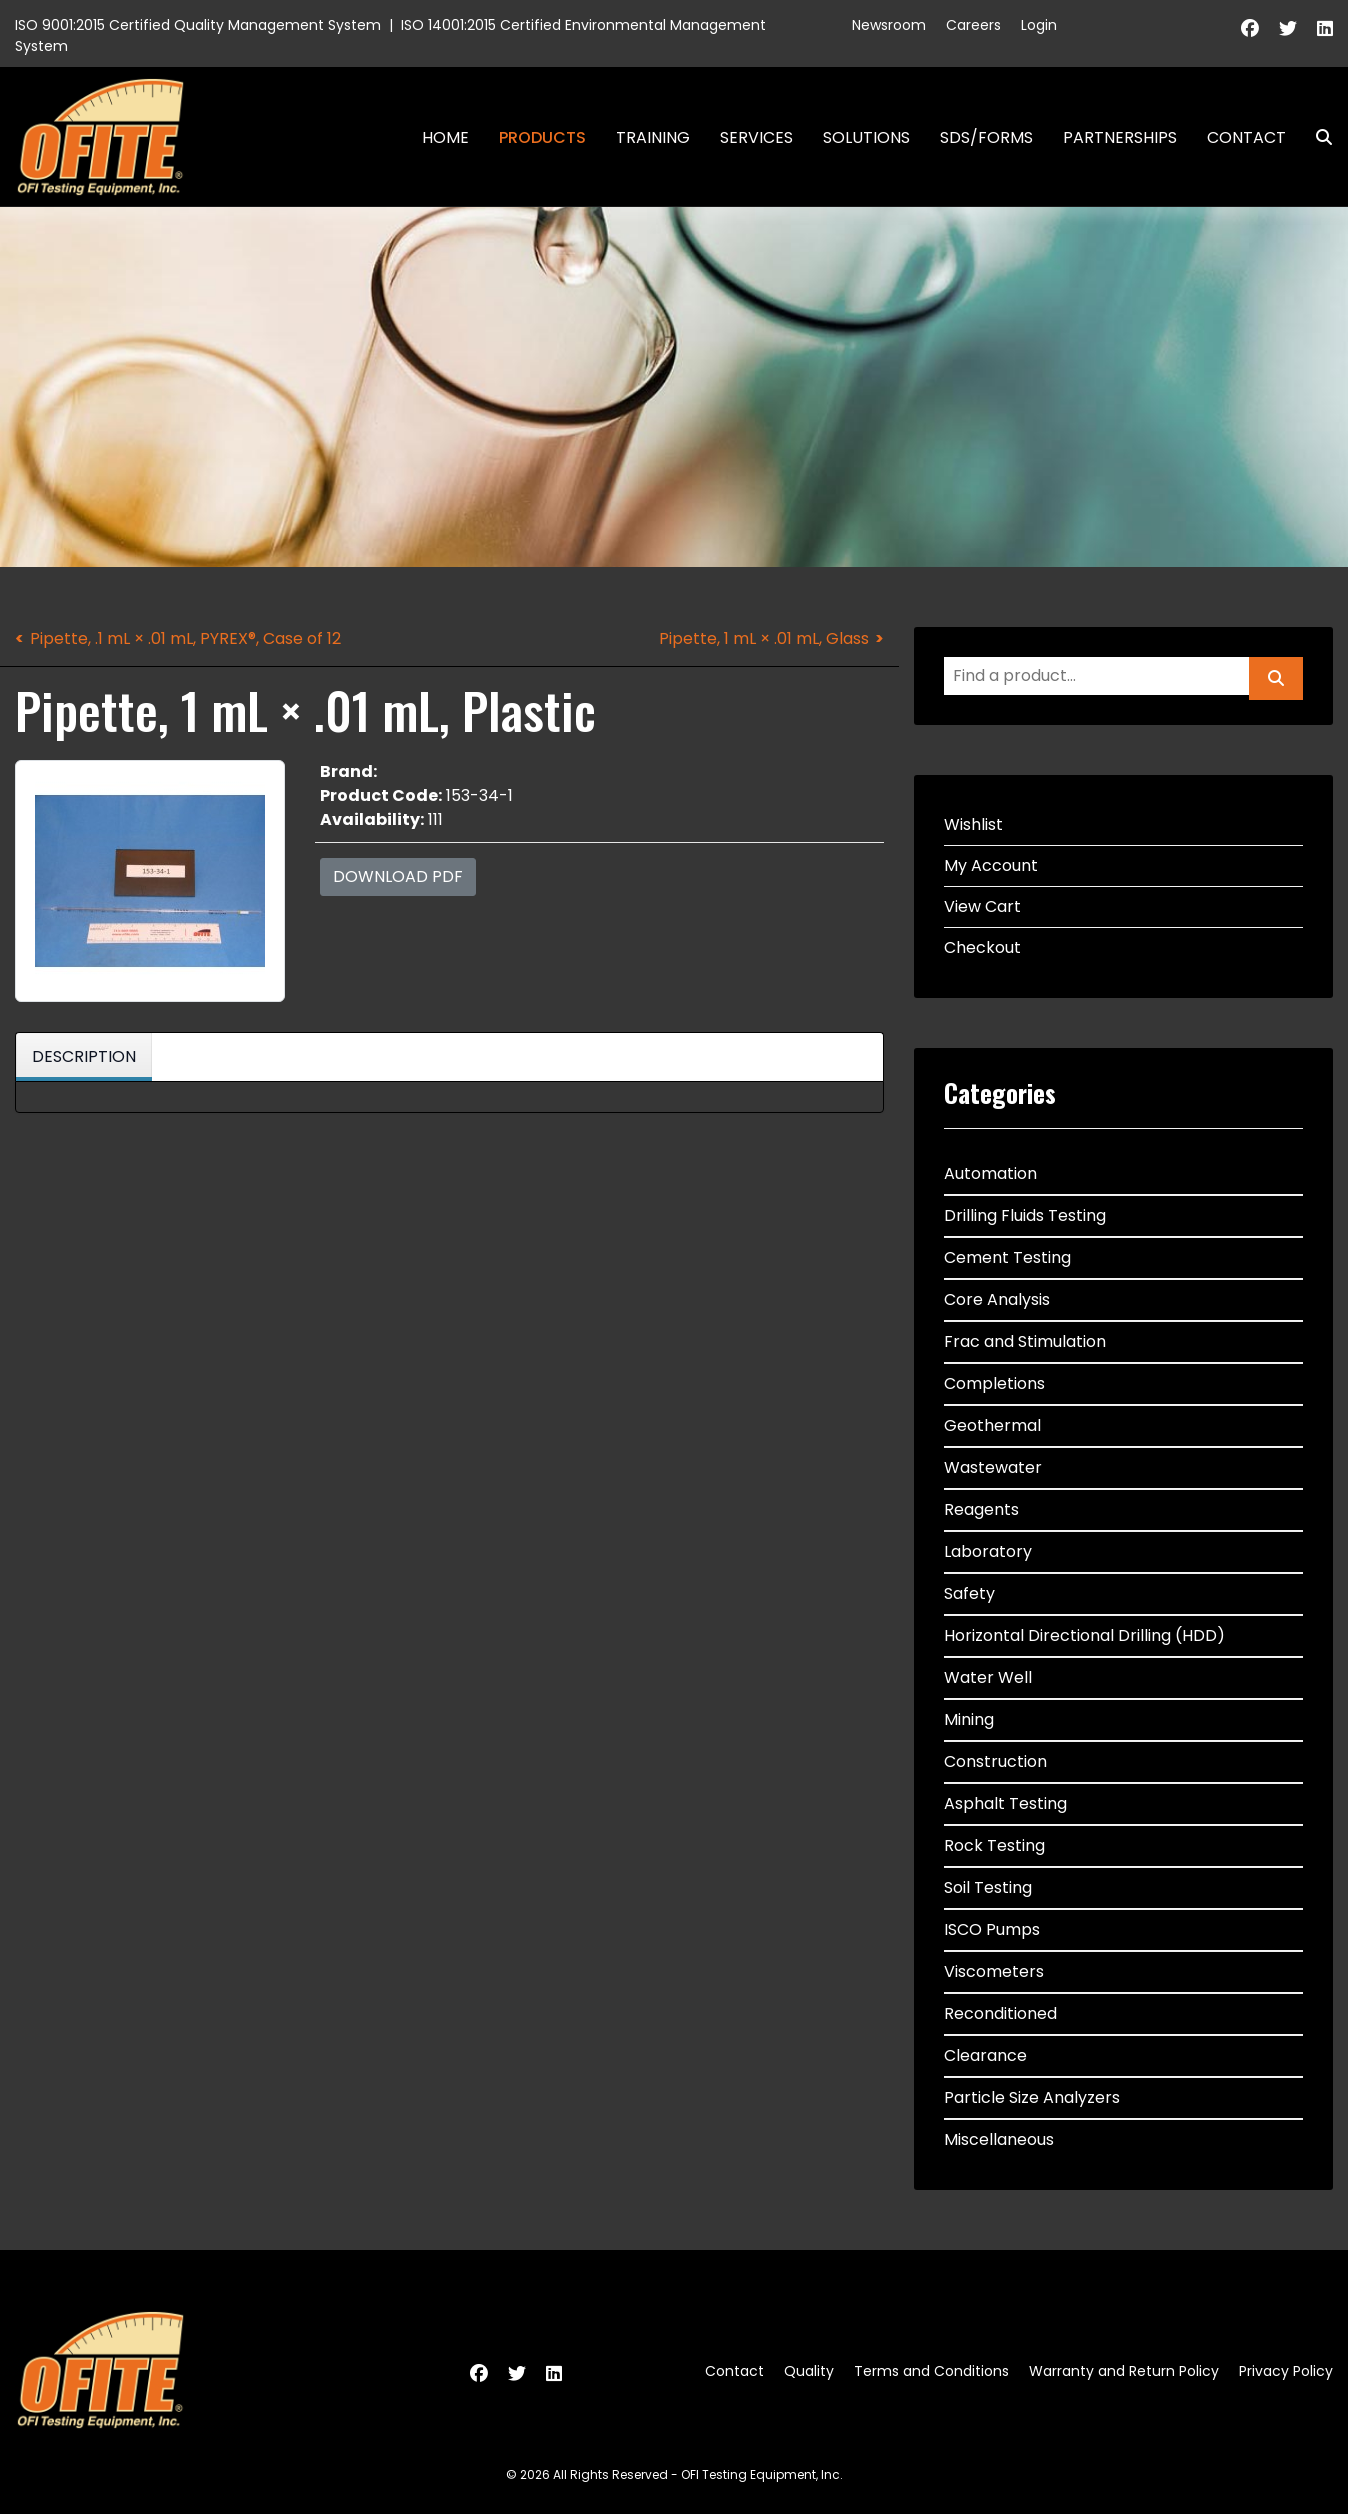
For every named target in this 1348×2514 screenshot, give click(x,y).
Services (756, 137)
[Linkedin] (1325, 28)
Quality (809, 2371)
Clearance (985, 2055)
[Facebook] (1250, 28)
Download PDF (398, 876)
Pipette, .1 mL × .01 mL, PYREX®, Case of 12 (185, 638)
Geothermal (992, 1425)
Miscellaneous (999, 2139)
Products (542, 137)
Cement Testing (1007, 1257)
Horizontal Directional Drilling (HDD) (1084, 1635)
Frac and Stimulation (1025, 1341)
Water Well (988, 1677)
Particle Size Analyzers (1032, 2097)
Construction (995, 1761)
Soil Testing (988, 1887)
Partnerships (1120, 137)
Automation (990, 1173)
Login (1039, 25)
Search (1316, 137)
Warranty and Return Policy (1124, 2371)
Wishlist (973, 824)
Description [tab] (84, 1056)
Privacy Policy (1286, 2371)
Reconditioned (1000, 2013)
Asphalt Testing (1005, 1803)
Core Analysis (997, 1299)
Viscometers (994, 1971)
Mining (969, 1719)
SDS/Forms (986, 137)
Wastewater (993, 1467)
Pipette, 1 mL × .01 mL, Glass (764, 638)
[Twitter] (1288, 28)
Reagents (981, 1509)
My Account (991, 865)
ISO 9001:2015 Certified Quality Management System (198, 25)
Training (653, 137)
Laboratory (988, 1551)
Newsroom (889, 25)
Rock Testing (994, 1845)
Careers (973, 25)
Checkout (982, 947)
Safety (969, 1593)
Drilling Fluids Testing (1025, 1215)
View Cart (982, 906)
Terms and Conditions (931, 2371)
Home (445, 137)
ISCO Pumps (992, 1929)
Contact (1246, 137)
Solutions (866, 137)
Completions (994, 1383)
